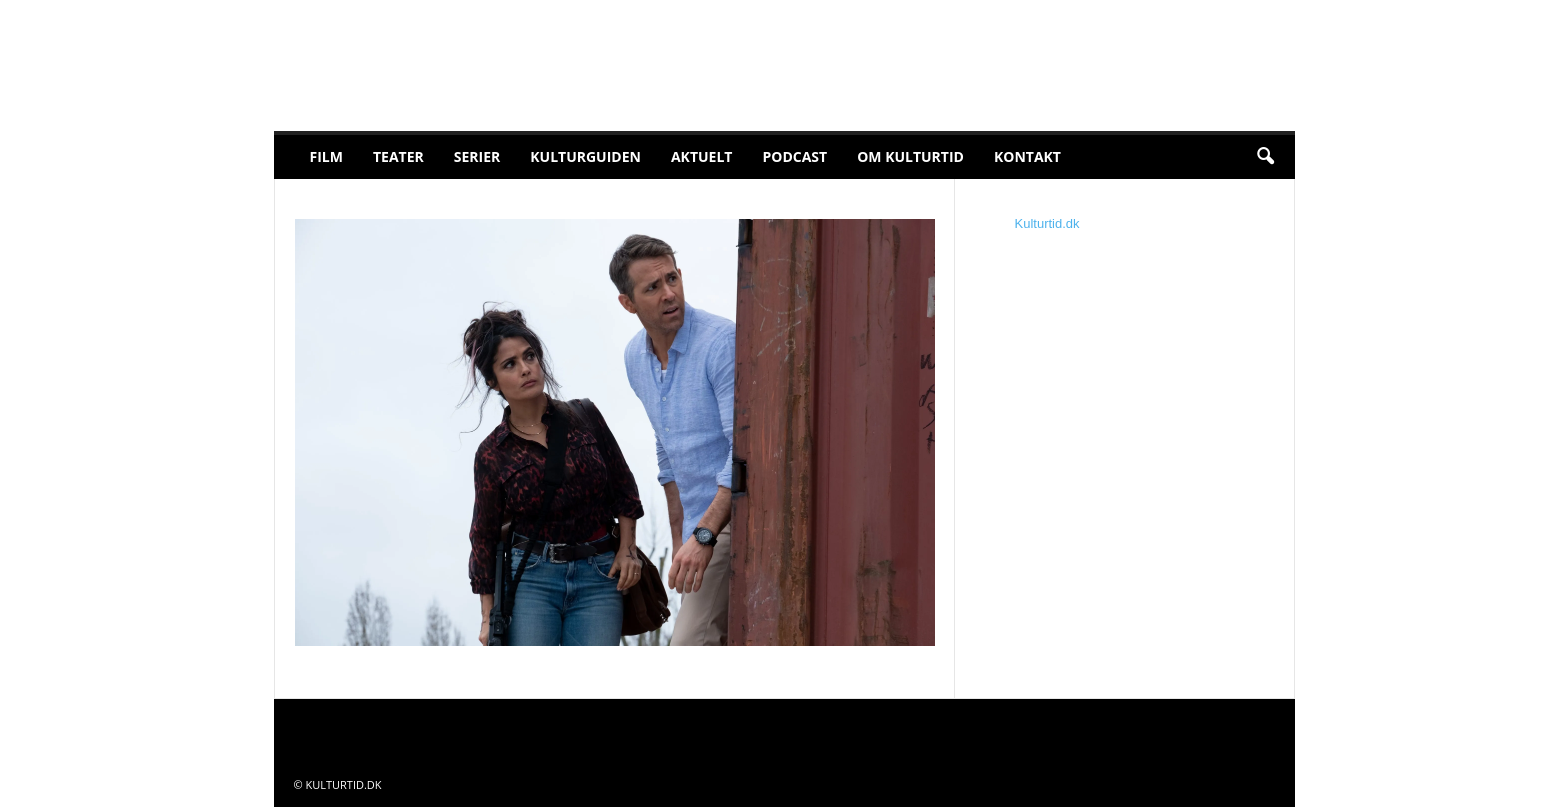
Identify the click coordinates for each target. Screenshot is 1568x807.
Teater (398, 156)
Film (326, 156)
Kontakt (1027, 156)
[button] (1265, 157)
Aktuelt (702, 156)
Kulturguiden (585, 156)
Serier (477, 156)
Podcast (794, 156)
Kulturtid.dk (1047, 223)
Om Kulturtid (910, 156)
